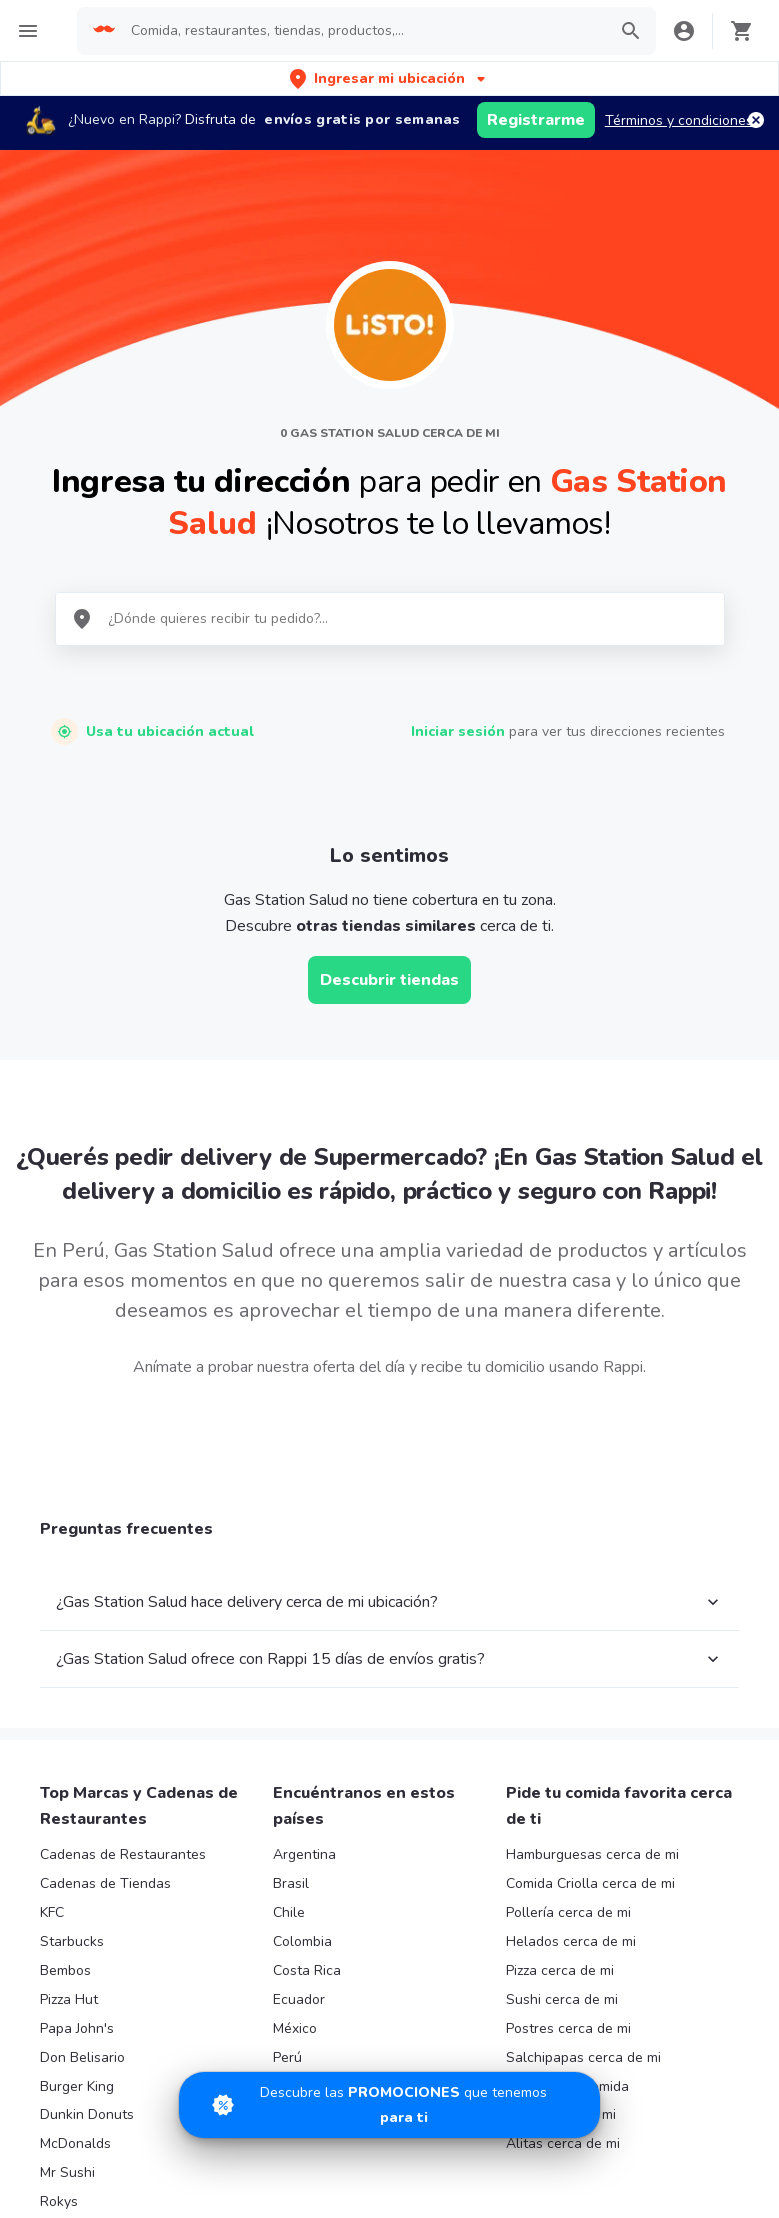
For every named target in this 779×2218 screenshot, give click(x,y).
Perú (287, 2057)
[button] (389, 78)
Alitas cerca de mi (563, 2143)
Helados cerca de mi (571, 1941)
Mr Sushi (67, 2172)
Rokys (59, 2201)
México (295, 2028)
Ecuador (299, 1999)
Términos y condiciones (679, 120)
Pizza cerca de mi (560, 1970)
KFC (52, 1912)
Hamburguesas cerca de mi (592, 1854)
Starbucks (72, 1941)
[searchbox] (362, 31)
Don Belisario (82, 2057)
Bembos (65, 1970)
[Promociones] (389, 2105)
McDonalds (75, 2143)
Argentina (304, 1854)
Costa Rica (307, 1970)
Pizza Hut (69, 1999)
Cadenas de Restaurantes (123, 1854)
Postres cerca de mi (568, 2028)
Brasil (291, 1883)
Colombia (302, 1941)
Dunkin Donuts (87, 2114)
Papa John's (77, 2028)
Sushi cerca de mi (562, 1999)
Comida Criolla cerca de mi (590, 1883)
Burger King (77, 2086)
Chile (289, 1912)
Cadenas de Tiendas (105, 1883)
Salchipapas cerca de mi (583, 2057)
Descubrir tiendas (389, 980)
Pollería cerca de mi (568, 1912)
